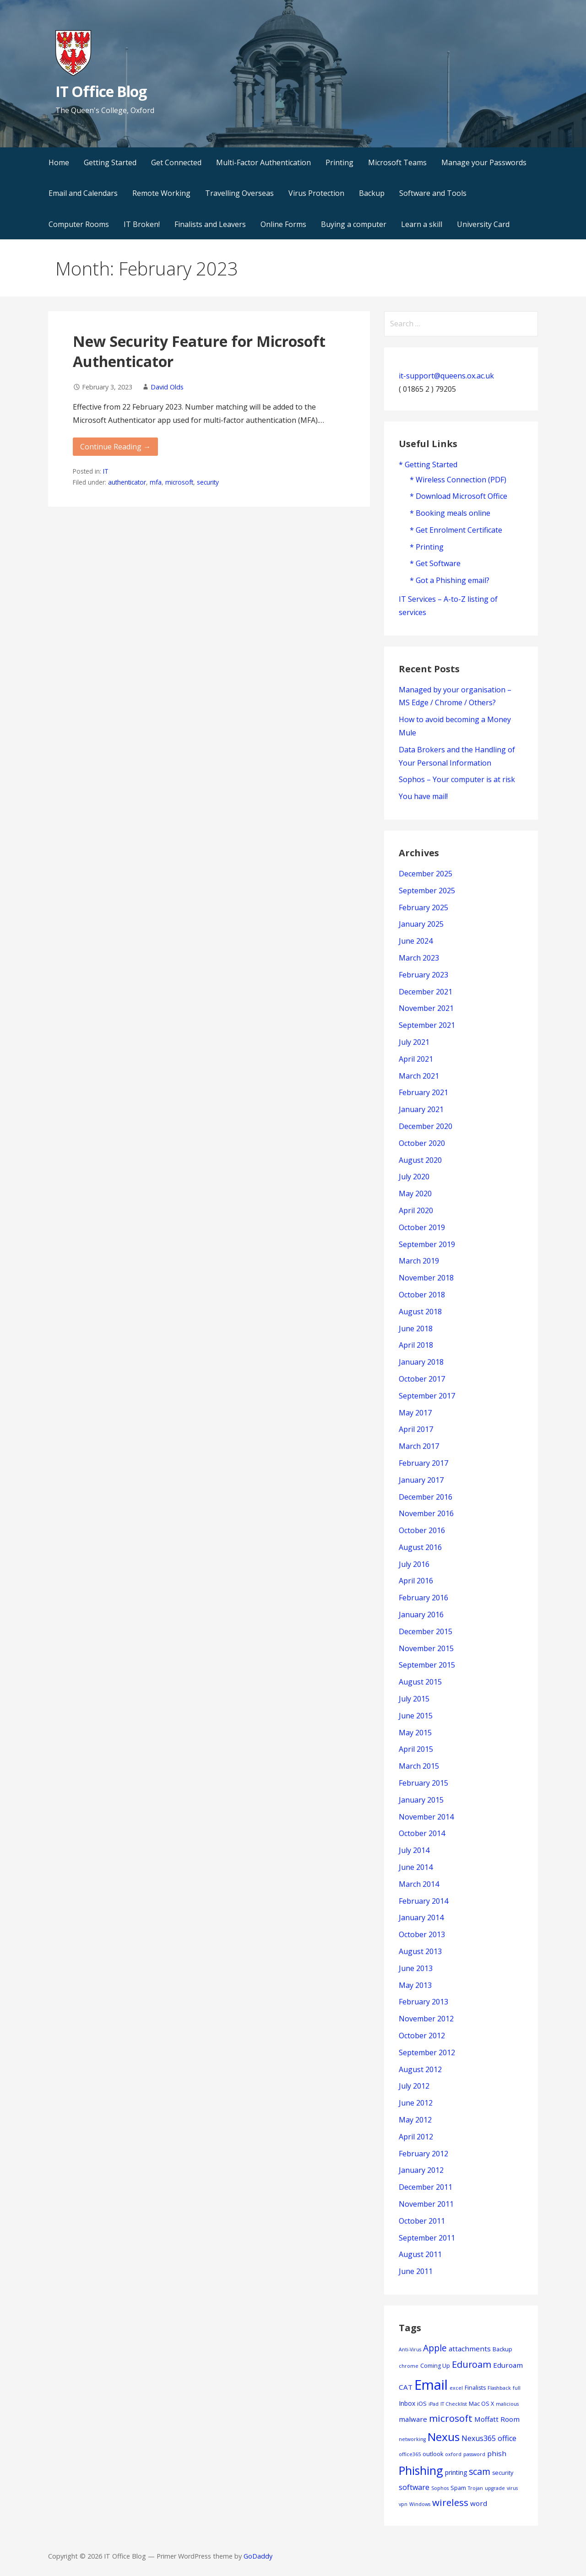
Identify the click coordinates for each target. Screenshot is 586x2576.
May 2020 (415, 1193)
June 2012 (416, 2103)
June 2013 (416, 1968)
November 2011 (426, 2204)
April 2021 (416, 1059)
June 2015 (416, 1716)
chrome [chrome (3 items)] (408, 2366)
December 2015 (425, 1631)
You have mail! (423, 796)
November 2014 (426, 1817)
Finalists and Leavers (210, 224)
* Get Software (435, 563)
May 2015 (415, 1733)
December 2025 (425, 874)
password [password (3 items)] (474, 2454)
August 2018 (420, 1312)
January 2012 (421, 2170)
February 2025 (423, 907)
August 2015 (420, 1682)
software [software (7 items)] (414, 2487)
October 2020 (422, 1143)
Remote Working (161, 193)
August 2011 (420, 2254)
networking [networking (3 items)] (412, 2439)
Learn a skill (421, 224)
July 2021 (414, 1042)
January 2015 (421, 1800)
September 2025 (427, 891)
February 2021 (423, 1092)
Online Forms (283, 224)
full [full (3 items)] (517, 2388)
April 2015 (416, 1749)
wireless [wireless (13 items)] (450, 2502)
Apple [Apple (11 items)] (435, 2348)
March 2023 (419, 958)
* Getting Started (428, 464)
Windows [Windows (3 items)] (419, 2504)
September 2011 (427, 2238)
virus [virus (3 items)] (512, 2488)
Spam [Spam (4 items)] (458, 2488)
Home (59, 162)
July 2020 (414, 1177)
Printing (339, 162)
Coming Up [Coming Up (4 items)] (435, 2366)
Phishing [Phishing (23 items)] (421, 2470)
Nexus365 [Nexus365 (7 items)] (478, 2438)
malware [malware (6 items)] (413, 2419)
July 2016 (414, 1564)
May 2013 (415, 1985)
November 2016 (426, 1513)
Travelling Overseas (239, 193)
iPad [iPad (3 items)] (434, 2404)
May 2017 (415, 1413)
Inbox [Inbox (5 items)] (407, 2403)
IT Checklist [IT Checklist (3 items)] (453, 2404)
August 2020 (420, 1160)
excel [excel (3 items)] (456, 2388)
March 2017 (419, 1446)
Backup (372, 193)
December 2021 (425, 992)
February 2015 (423, 1783)
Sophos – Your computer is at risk (457, 779)
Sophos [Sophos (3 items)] (440, 2488)
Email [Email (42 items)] (431, 2385)
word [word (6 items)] (478, 2503)
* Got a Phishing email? (449, 580)
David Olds (167, 387)
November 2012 (426, 2019)
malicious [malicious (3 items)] (507, 2404)
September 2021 (427, 1025)
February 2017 (423, 1463)
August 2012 (420, 2069)
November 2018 (426, 1278)
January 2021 (421, 1109)
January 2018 (421, 1362)
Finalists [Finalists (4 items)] (475, 2388)
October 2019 (422, 1227)
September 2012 (427, 2052)
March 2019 (419, 1261)
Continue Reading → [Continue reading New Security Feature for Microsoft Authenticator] (115, 447)
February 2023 (423, 975)
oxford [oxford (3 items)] (453, 2454)
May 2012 (415, 2120)
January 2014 (421, 1917)
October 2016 (422, 1530)
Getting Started (110, 162)
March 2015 (419, 1766)
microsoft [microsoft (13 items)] (450, 2418)
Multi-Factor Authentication (263, 162)
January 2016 (421, 1614)
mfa (156, 482)
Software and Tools (433, 193)
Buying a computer (353, 224)
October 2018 (422, 1295)
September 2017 (427, 1396)
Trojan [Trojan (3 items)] (475, 2488)
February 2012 (423, 2154)
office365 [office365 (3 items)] (410, 2454)
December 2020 (425, 1126)
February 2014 (423, 1901)
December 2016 (425, 1497)
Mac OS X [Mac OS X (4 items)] (481, 2404)
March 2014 (419, 1884)
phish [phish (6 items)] (496, 2453)
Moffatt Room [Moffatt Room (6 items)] (497, 2419)
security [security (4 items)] (502, 2473)
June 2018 (416, 1328)
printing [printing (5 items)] (456, 2472)
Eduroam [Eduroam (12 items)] (471, 2364)
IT (106, 471)
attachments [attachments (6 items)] (470, 2348)
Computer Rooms (79, 224)
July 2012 (414, 2086)
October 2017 (422, 1379)
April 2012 (416, 2137)
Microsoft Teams (397, 162)
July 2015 (414, 1699)
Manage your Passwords (483, 162)
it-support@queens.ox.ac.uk (446, 376)
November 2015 (426, 1648)
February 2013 (423, 2002)
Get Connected (176, 162)
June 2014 (416, 1867)
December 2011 (425, 2187)
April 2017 (416, 1429)
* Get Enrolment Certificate (456, 530)
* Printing (427, 547)
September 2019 (427, 1244)
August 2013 (420, 1951)
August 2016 (420, 1547)
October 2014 (422, 1833)
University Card (483, 224)
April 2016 (416, 1581)
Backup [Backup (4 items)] (502, 2349)
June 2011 (416, 2271)
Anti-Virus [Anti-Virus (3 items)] (410, 2349)
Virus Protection (316, 193)
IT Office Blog (100, 91)
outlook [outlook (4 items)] (433, 2454)
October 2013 (422, 1934)
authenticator (127, 482)
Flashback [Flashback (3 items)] (499, 2388)
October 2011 (422, 2221)
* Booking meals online (450, 513)
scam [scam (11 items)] (479, 2471)
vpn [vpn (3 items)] (403, 2504)
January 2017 (421, 1480)
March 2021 (419, 1076)
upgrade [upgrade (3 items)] (495, 2488)
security (208, 482)
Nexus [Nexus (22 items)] (444, 2436)
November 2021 (426, 1008)
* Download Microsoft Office (458, 496)
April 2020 (416, 1210)
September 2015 (427, 1665)
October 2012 (422, 2036)
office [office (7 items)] (507, 2438)
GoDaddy (258, 2556)
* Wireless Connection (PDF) (458, 480)
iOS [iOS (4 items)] (422, 2404)
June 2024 (416, 941)
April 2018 (416, 1345)
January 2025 (421, 924)
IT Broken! (142, 224)
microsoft (179, 482)
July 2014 (414, 1850)
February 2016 (423, 1598)
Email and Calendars (83, 193)
